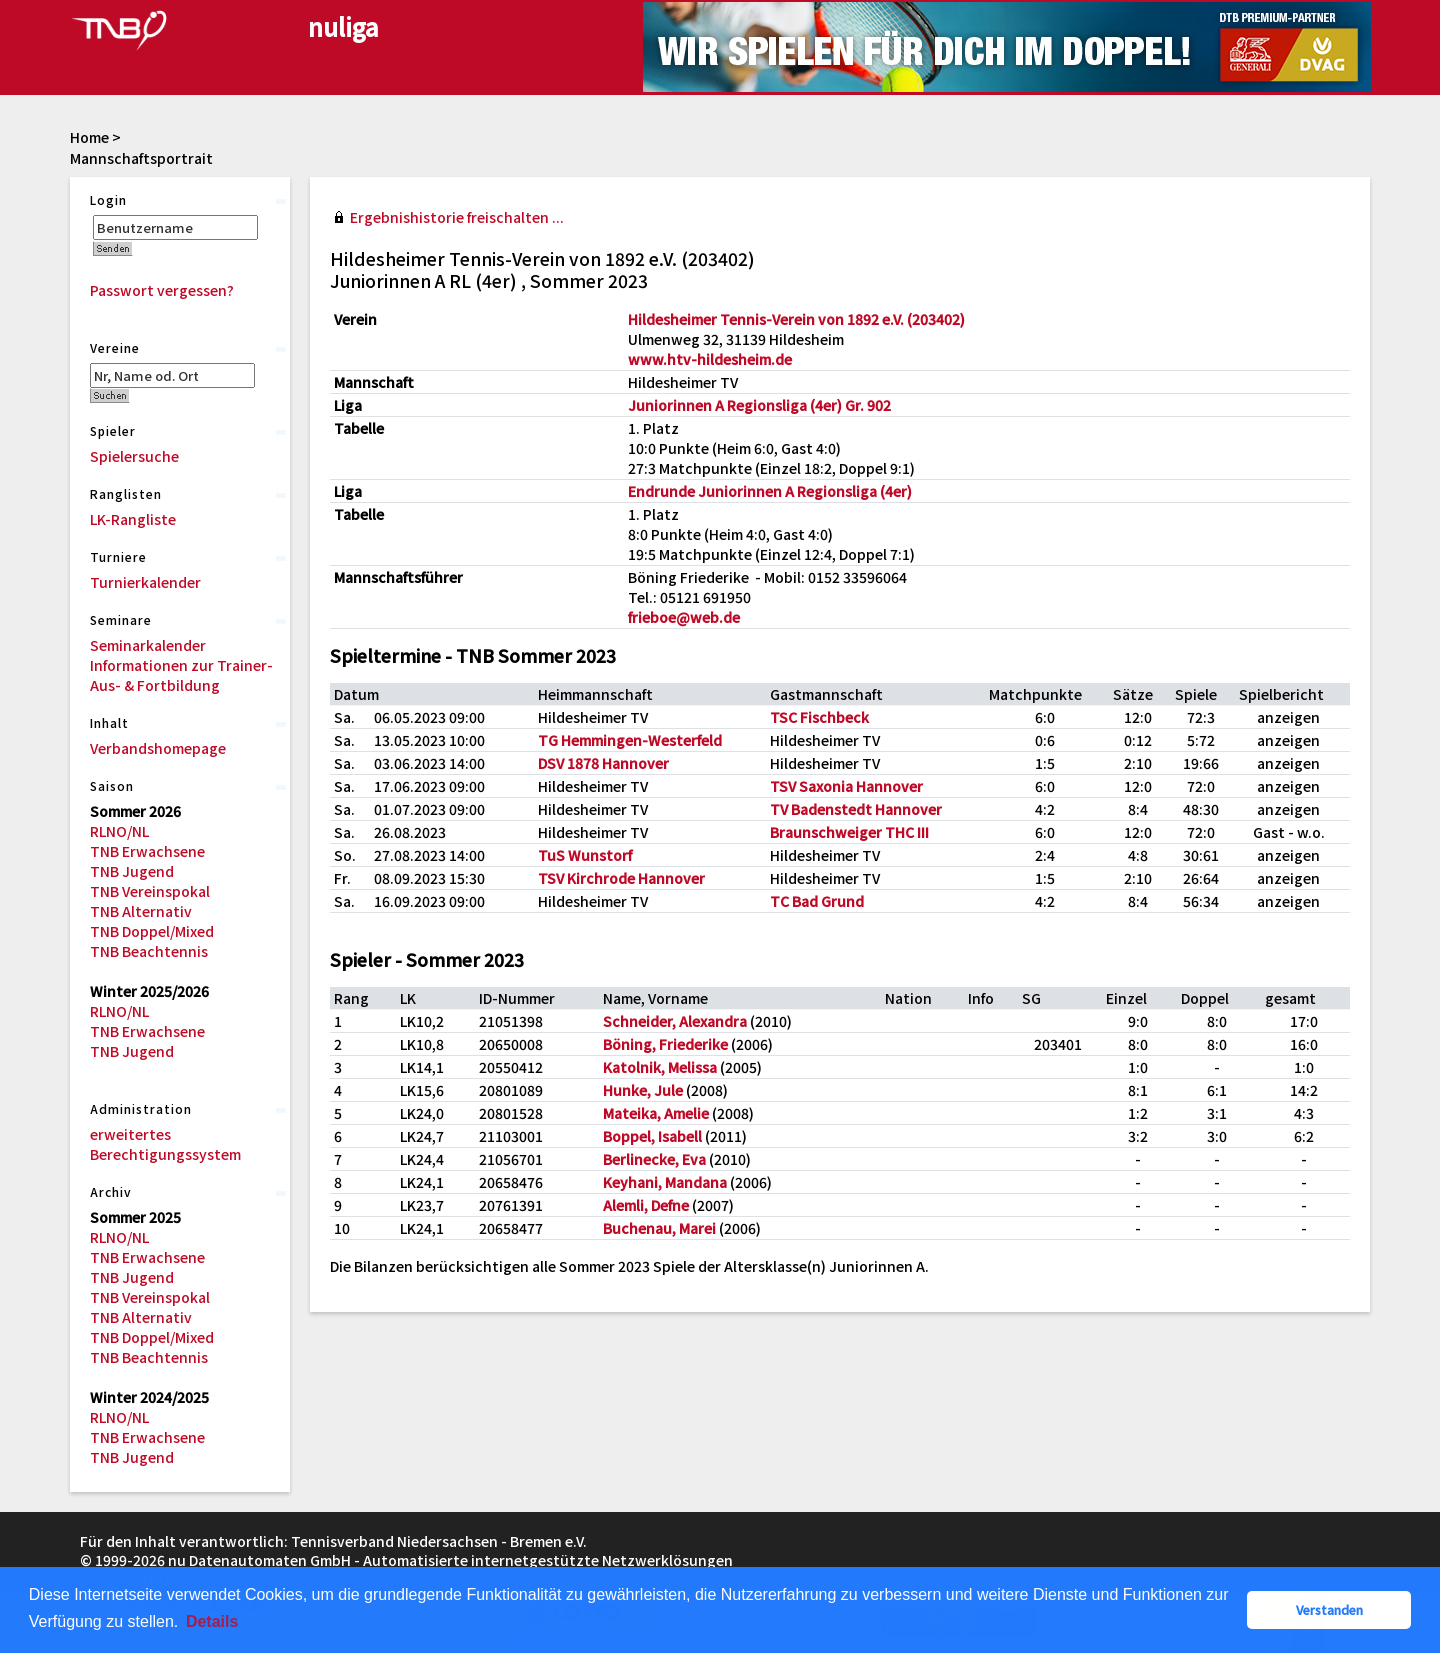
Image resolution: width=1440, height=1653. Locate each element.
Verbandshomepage (158, 748)
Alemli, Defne (646, 1205)
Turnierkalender (145, 582)
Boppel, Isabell (652, 1136)
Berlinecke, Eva (654, 1159)
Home (89, 137)
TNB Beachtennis (149, 951)
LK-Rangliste (133, 519)
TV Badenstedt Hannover (856, 809)
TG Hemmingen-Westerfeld (630, 740)
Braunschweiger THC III (849, 832)
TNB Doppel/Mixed (152, 931)
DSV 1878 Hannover (603, 763)
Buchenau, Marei (659, 1228)
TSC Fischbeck (819, 717)
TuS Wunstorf (585, 855)
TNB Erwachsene (147, 851)
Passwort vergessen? (162, 290)
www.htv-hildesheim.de (710, 359)
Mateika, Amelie (656, 1113)
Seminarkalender (148, 645)
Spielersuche (134, 456)
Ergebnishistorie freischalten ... (457, 217)
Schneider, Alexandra (675, 1021)
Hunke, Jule (643, 1090)
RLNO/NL (119, 831)
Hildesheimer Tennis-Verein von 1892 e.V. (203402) (796, 319)
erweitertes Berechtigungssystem (165, 1144)
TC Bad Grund (817, 901)
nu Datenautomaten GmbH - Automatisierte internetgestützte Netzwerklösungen (450, 1560)
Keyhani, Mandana (665, 1182)
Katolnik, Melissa (660, 1067)
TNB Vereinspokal (150, 891)
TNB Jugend (132, 871)
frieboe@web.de (684, 617)
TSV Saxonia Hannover (846, 786)
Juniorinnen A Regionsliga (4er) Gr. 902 (759, 405)
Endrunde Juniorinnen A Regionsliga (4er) (770, 491)
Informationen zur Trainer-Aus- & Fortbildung (181, 675)
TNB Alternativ (141, 911)
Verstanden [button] (1329, 1609)
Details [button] (212, 1621)
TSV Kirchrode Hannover (621, 878)
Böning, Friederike (665, 1044)
